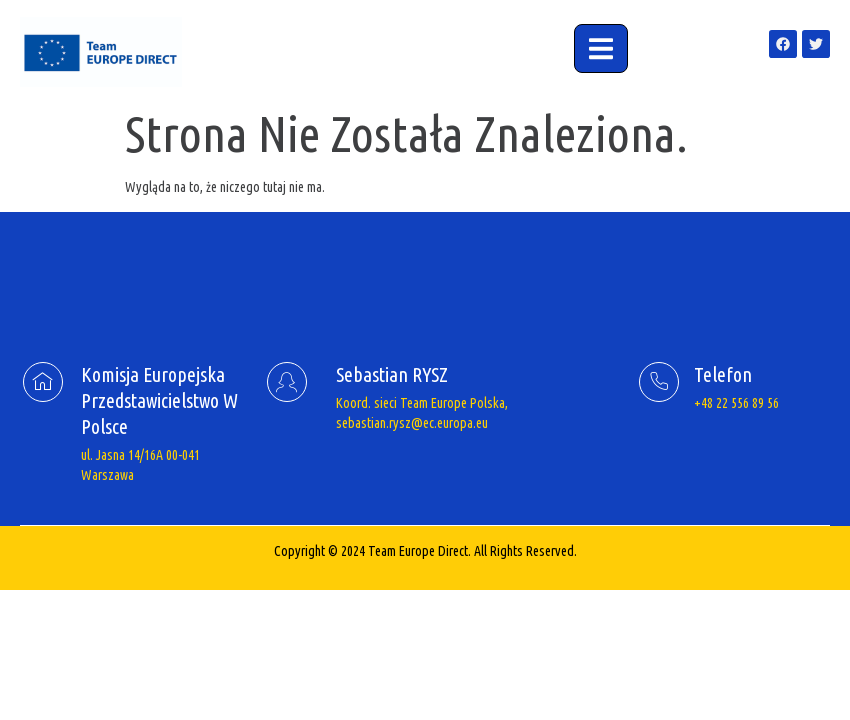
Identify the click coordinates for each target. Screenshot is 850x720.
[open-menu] (601, 48)
